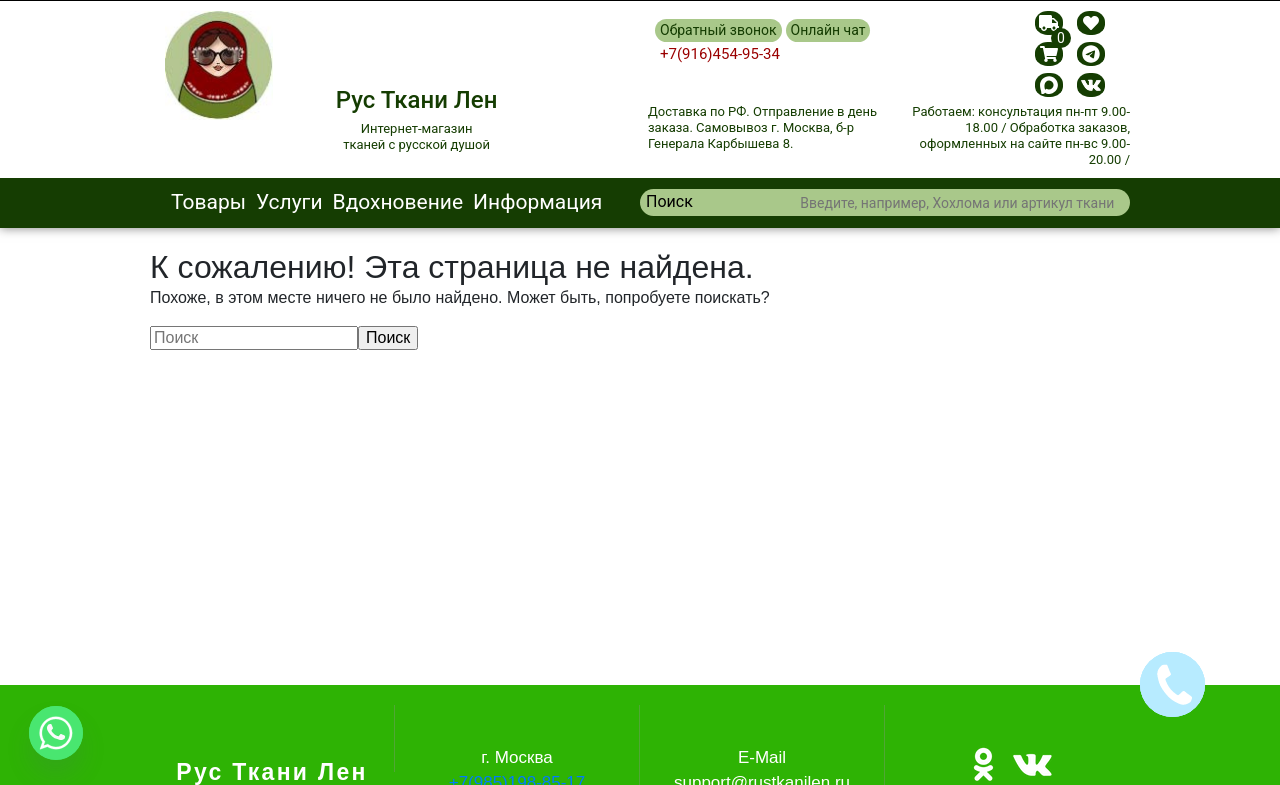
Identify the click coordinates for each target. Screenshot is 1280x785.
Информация (537, 202)
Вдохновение (398, 202)
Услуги (289, 202)
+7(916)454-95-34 (720, 54)
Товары (208, 202)
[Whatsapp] (56, 733)
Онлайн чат (828, 30)
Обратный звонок (718, 30)
